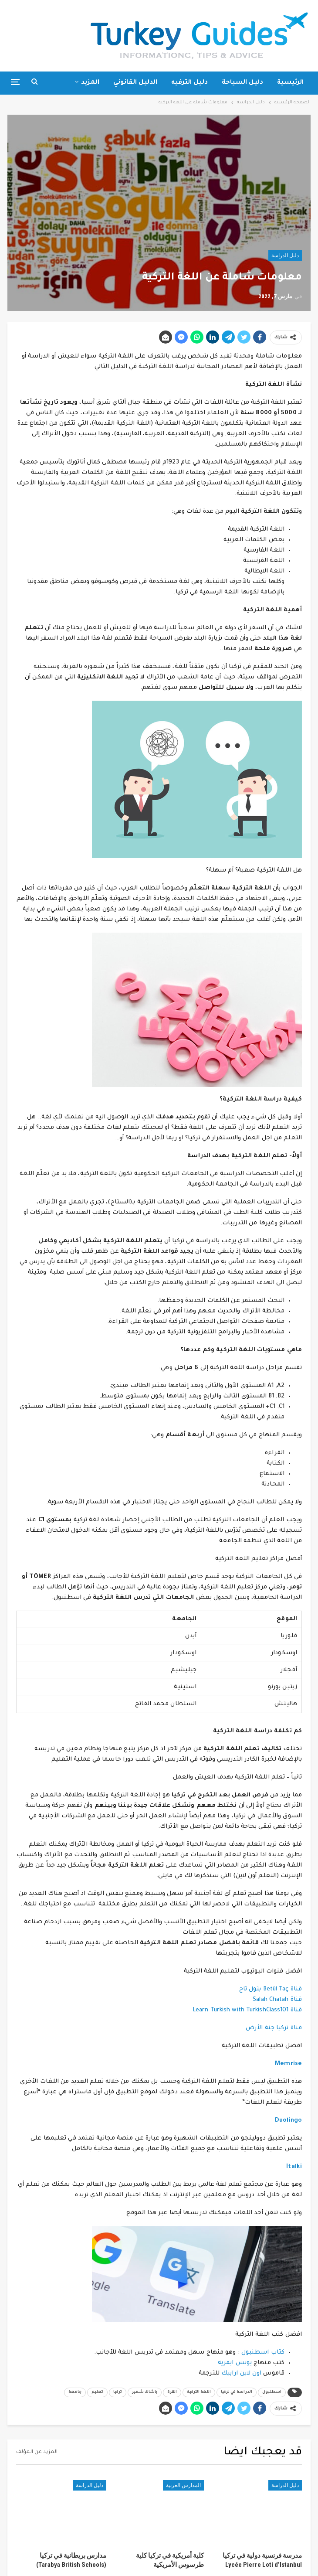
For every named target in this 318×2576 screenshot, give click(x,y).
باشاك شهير (144, 2392)
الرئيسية (290, 82)
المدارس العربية (183, 2485)
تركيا (117, 2392)
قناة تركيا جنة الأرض (274, 2028)
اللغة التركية (199, 2392)
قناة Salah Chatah (277, 2000)
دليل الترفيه (189, 82)
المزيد (90, 82)
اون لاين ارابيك (241, 2373)
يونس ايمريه (235, 2363)
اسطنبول (271, 2392)
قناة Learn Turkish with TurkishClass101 (247, 2010)
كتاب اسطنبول (262, 2352)
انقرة (172, 2392)
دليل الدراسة (285, 255)
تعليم (97, 2392)
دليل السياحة (242, 82)
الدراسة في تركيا (236, 2392)
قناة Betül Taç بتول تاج (270, 1989)
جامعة (74, 2392)
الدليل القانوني (135, 82)
